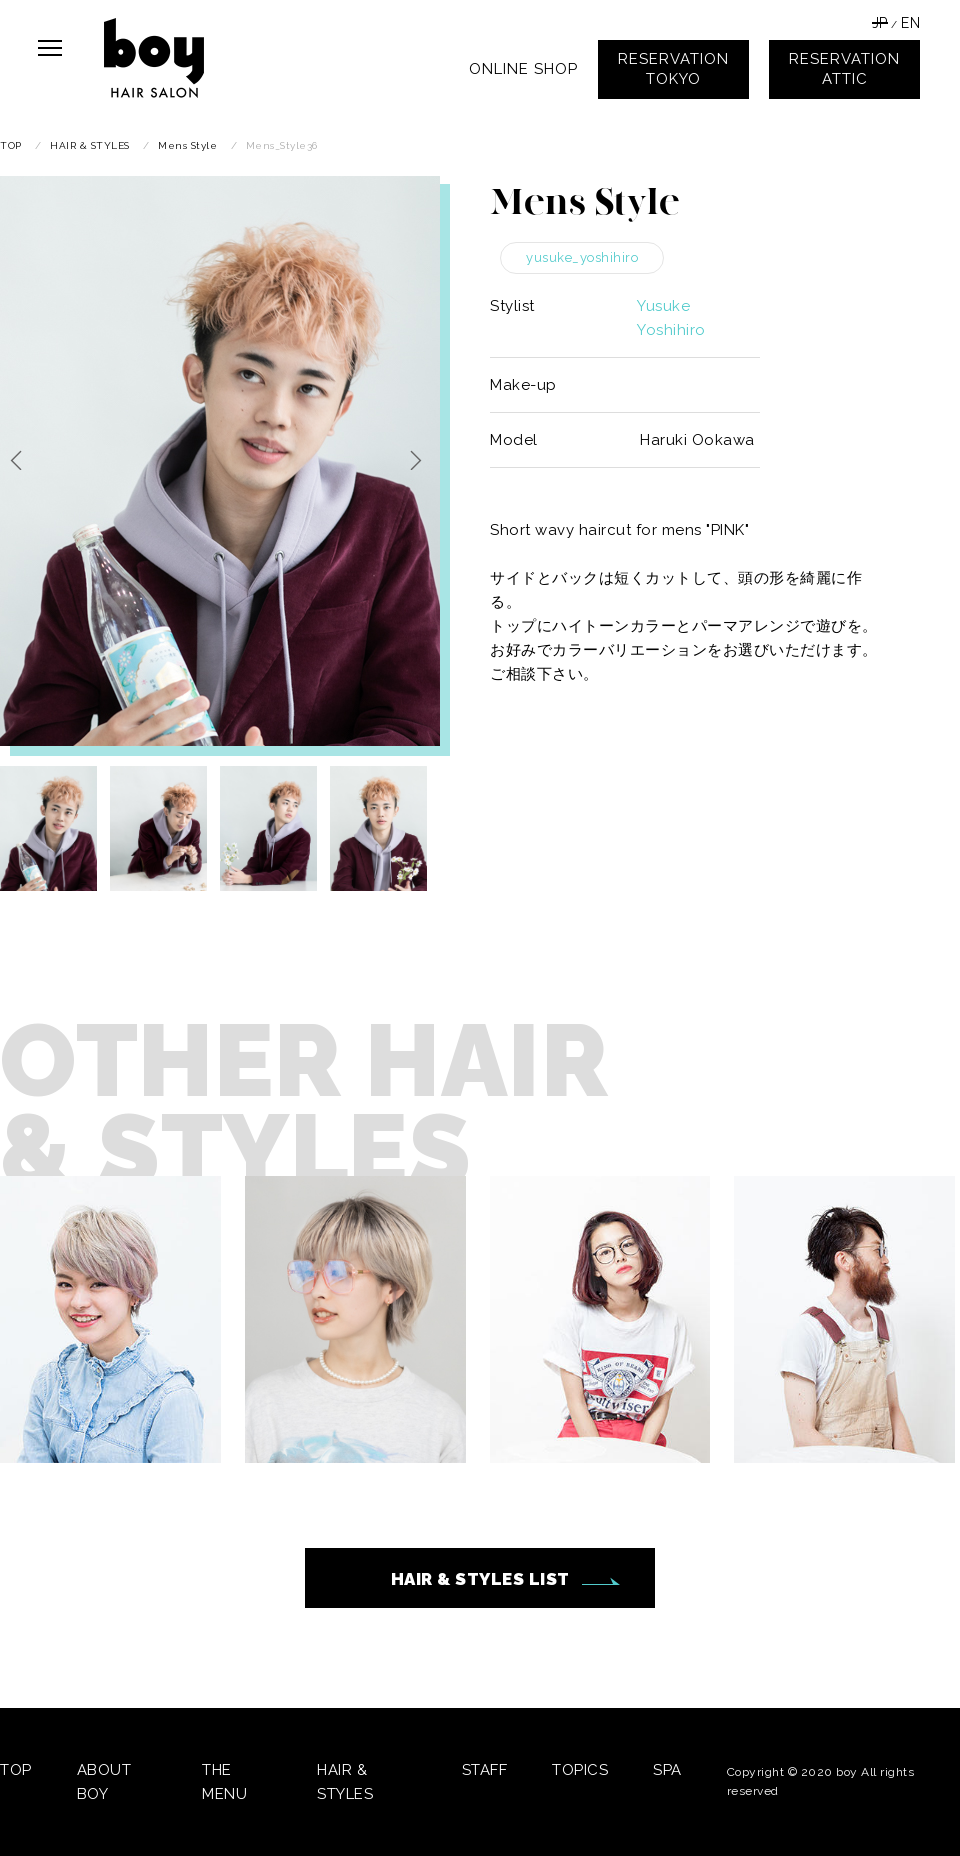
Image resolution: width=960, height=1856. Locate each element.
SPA (667, 1770)
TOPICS (580, 1770)
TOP (16, 1770)
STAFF (485, 1770)
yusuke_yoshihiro (582, 257)
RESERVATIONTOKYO (673, 69)
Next (420, 460)
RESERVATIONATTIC (844, 69)
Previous (20, 460)
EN (910, 23)
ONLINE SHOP (523, 69)
